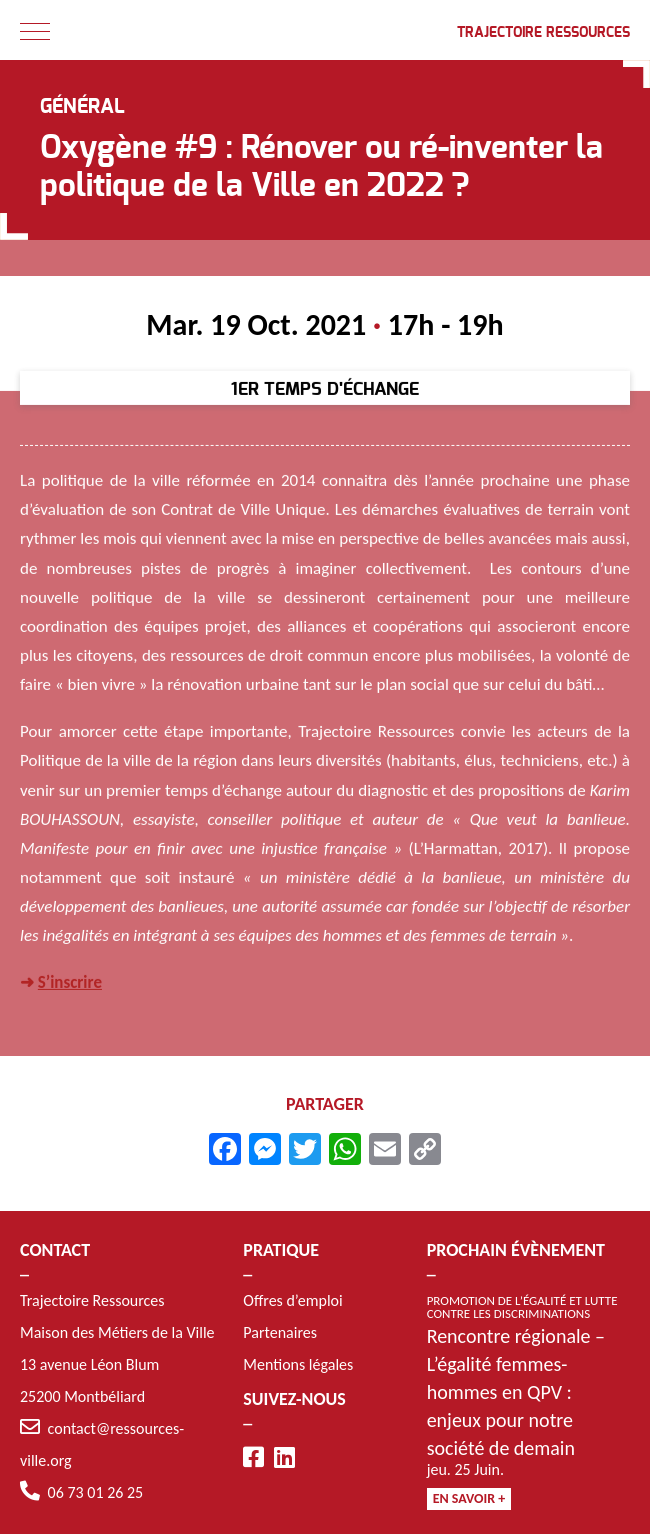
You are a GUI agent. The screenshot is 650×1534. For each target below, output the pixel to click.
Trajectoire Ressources (543, 33)
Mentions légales (298, 1364)
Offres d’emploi (292, 1300)
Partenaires (280, 1332)
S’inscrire (70, 985)
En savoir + (469, 1498)
